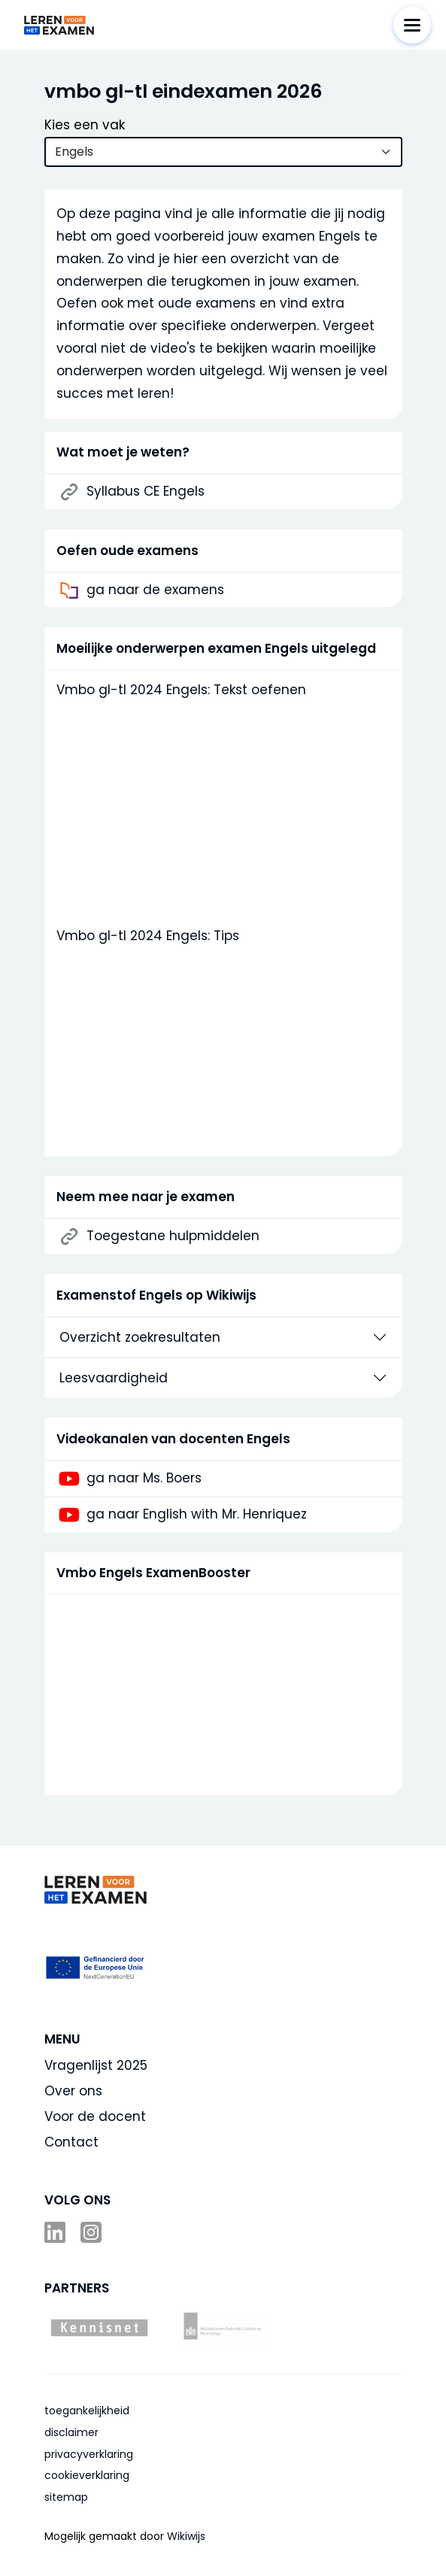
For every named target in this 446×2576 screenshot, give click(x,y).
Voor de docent (95, 2116)
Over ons (73, 2091)
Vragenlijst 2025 (95, 2065)
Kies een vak (84, 125)
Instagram (92, 2232)
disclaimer (71, 2432)
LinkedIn (56, 2232)
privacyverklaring (88, 2454)
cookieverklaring (86, 2475)
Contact (71, 2142)
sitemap (66, 2497)
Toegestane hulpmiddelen (172, 1236)
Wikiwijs (186, 2536)
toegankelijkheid (86, 2410)
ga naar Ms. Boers (144, 1478)
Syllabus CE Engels (145, 492)
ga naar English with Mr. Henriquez (196, 1514)
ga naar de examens (155, 590)
